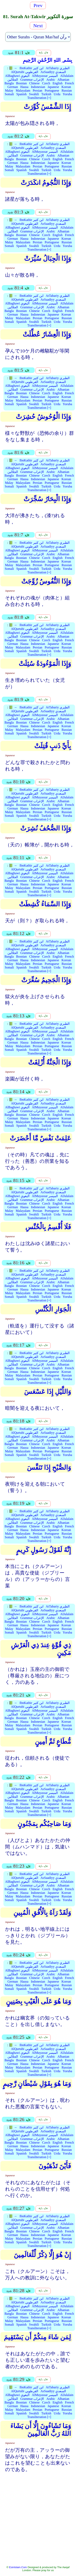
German (12, 87)
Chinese (34, 83)
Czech (46, 83)
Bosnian (21, 83)
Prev (38, 5)
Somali (9, 94)
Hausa (24, 87)
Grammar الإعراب (32, 79)
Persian (37, 90)
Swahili (34, 94)
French (69, 83)
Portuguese (52, 90)
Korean (66, 87)
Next (38, 25)
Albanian (63, 79)
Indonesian (38, 87)
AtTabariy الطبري (58, 68)
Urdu (57, 94)
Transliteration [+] (39, 97)
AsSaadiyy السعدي (53, 72)
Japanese (53, 87)
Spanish (21, 94)
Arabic (50, 79)
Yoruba (67, 94)
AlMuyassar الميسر (45, 75)
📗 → (13, 68)
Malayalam (23, 90)
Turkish (46, 94)
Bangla (9, 83)
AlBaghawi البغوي (17, 75)
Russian (67, 90)
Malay (9, 90)
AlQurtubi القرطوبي (24, 72)
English (57, 83)
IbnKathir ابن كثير (31, 68)
